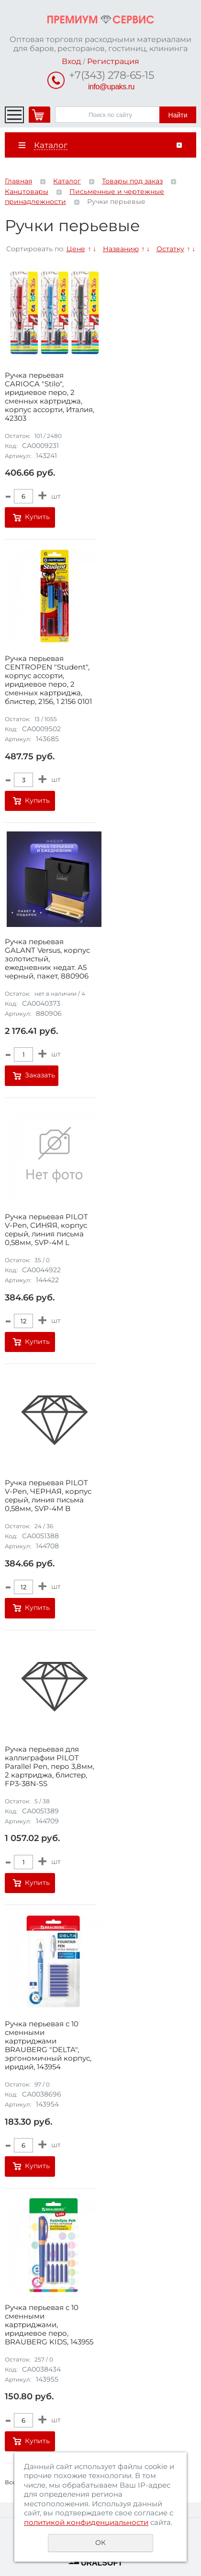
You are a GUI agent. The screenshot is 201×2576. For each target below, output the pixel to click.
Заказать (40, 1075)
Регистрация (113, 61)
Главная (18, 181)
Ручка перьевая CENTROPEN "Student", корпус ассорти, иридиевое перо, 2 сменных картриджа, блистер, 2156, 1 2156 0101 (48, 680)
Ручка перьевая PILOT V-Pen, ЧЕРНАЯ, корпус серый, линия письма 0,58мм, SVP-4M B (48, 1496)
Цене (76, 249)
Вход (71, 61)
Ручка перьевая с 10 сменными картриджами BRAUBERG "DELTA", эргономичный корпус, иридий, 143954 (48, 2045)
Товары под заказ (132, 181)
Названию (121, 249)
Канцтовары (26, 191)
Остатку (170, 249)
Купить (37, 516)
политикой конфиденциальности (86, 2522)
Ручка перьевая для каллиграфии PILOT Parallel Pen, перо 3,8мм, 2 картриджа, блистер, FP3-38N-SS (49, 1766)
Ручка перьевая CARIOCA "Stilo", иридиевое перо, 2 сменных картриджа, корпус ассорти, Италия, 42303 (49, 397)
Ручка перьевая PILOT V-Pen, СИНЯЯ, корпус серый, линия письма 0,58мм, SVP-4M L (46, 1230)
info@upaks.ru (111, 87)
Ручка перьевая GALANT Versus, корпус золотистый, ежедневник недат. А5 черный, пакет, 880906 (47, 958)
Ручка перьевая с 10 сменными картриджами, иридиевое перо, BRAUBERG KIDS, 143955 (49, 2324)
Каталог (67, 181)
